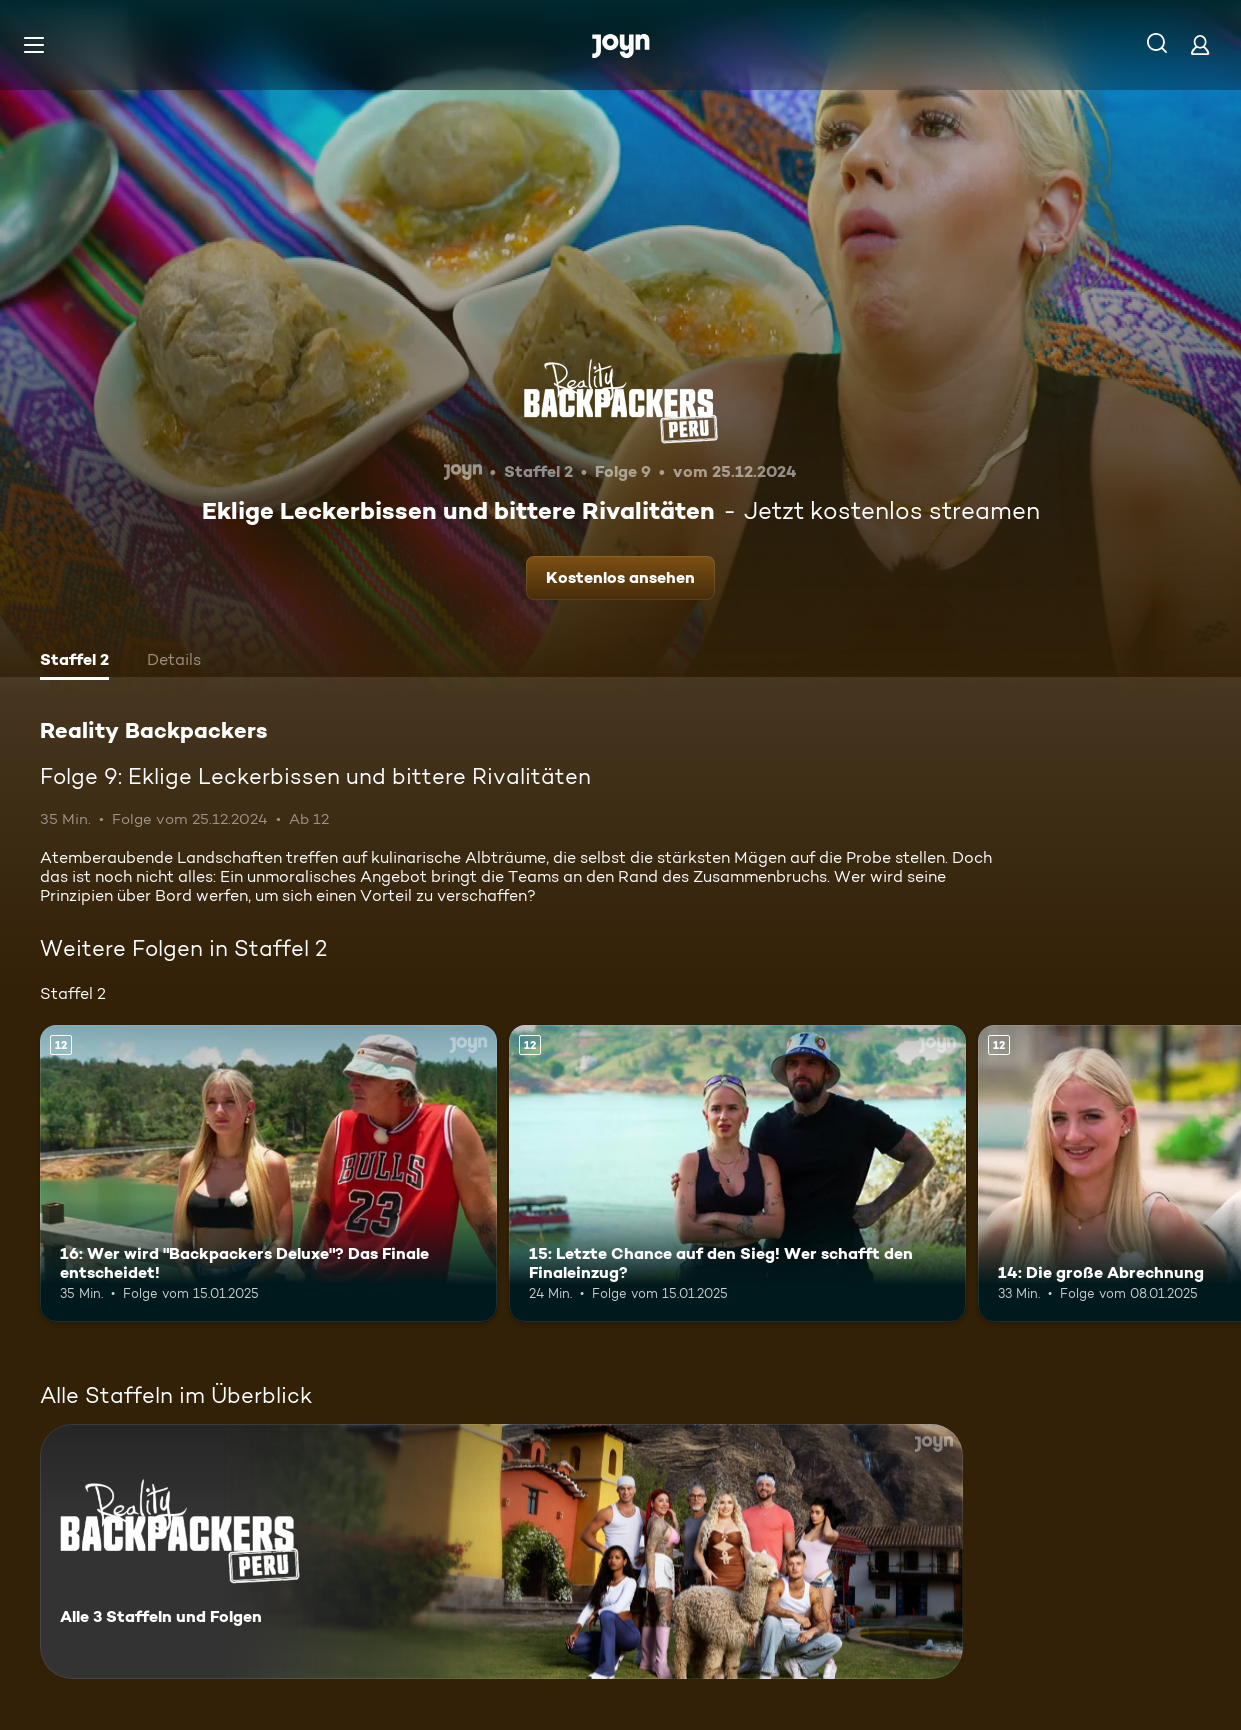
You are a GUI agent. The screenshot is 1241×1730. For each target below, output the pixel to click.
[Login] (1200, 44)
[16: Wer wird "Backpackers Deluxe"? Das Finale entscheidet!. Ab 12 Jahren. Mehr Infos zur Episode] (268, 1173)
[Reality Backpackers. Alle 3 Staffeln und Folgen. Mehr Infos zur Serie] (501, 1551)
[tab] (74, 662)
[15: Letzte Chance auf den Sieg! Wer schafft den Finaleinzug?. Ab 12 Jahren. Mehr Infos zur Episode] (737, 1173)
